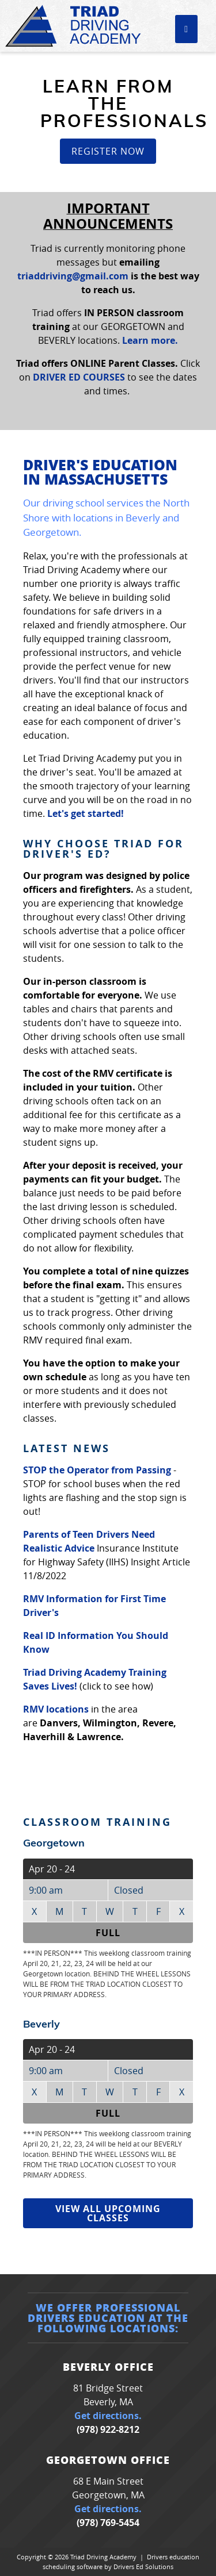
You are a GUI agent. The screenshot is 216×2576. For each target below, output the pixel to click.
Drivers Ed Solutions (143, 2566)
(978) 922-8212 (108, 2429)
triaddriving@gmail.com (72, 276)
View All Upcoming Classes (108, 2213)
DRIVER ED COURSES (79, 377)
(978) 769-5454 (108, 2522)
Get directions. (108, 2415)
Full (108, 1932)
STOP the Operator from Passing (97, 1470)
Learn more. (150, 340)
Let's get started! (85, 813)
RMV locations (56, 1709)
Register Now (108, 151)
